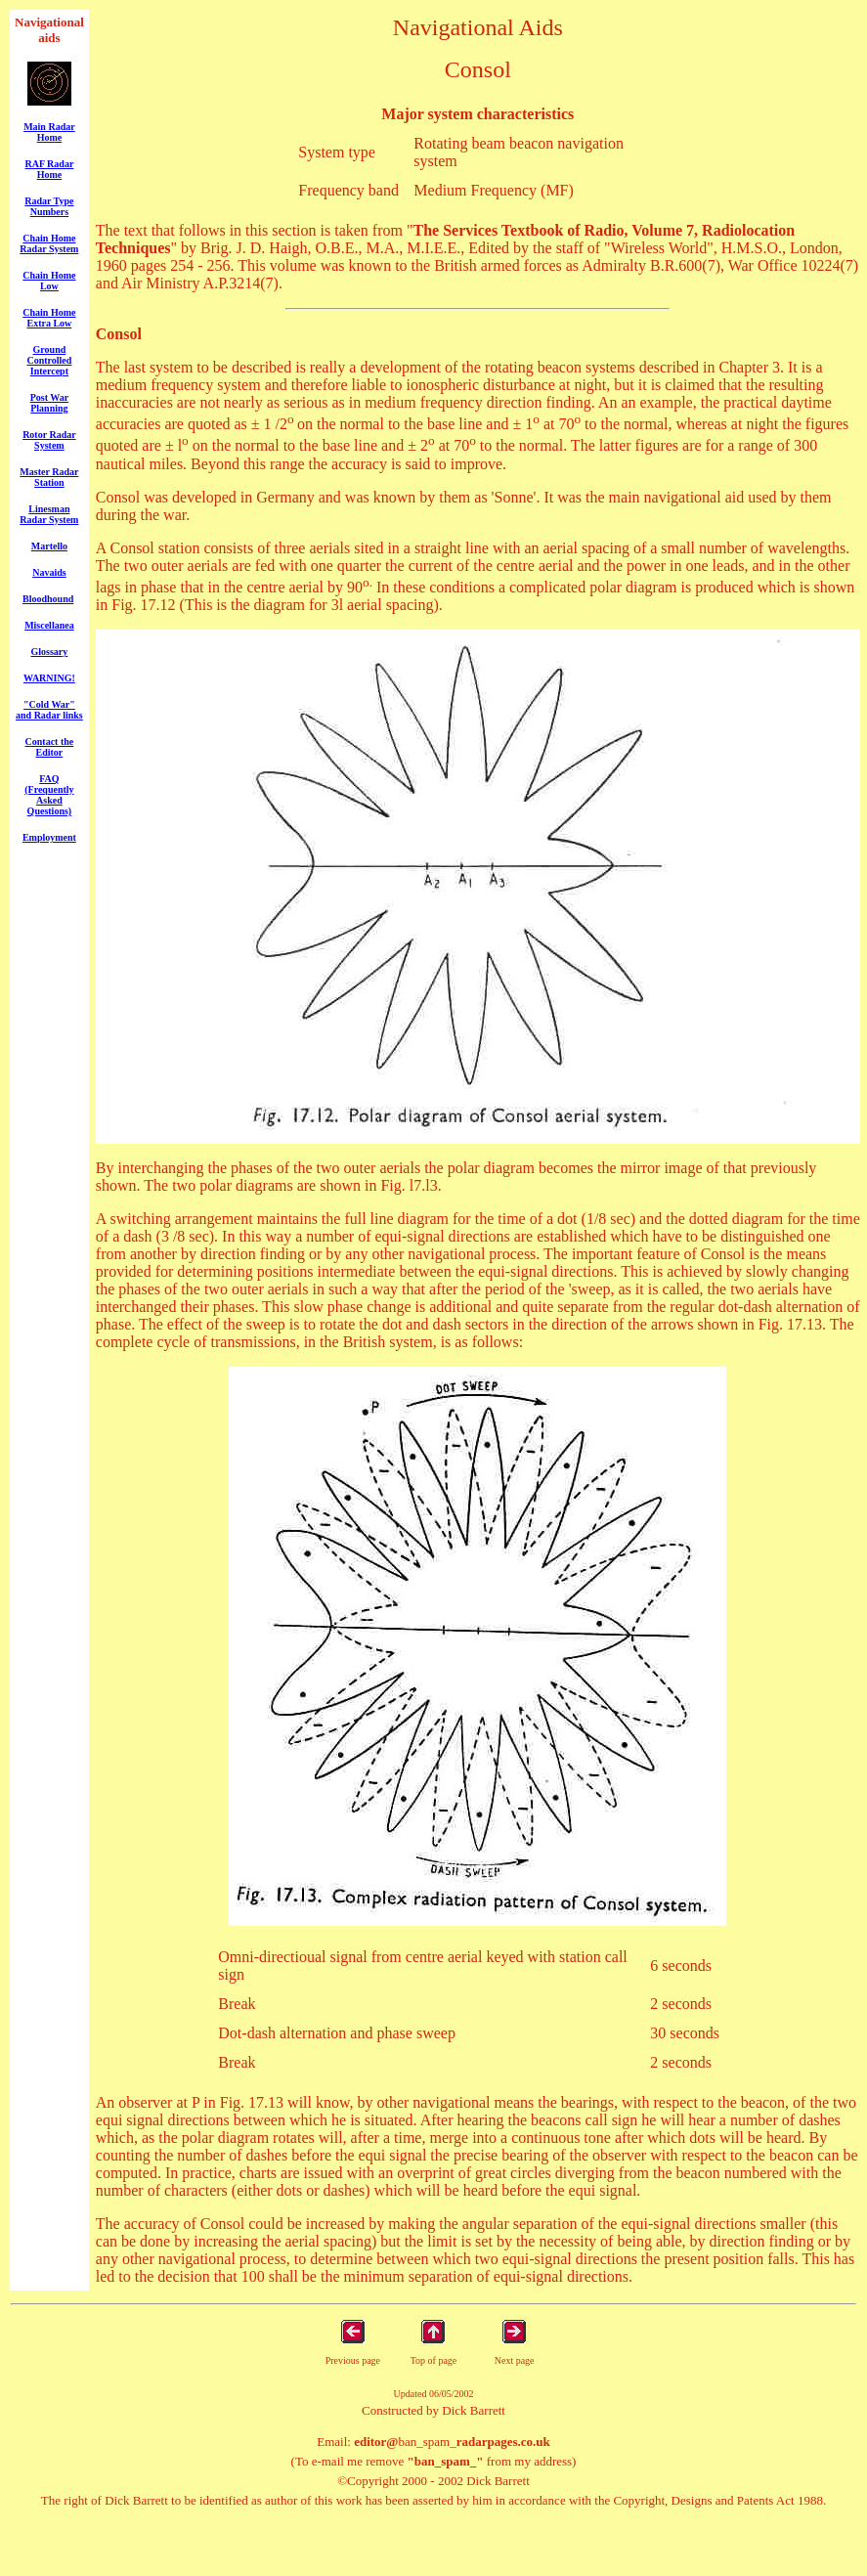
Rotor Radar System (49, 440)
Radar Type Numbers (48, 206)
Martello (49, 546)
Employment (49, 837)
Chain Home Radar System (49, 243)
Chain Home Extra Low (48, 317)
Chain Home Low (48, 280)
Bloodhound (47, 598)
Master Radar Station (49, 477)
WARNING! (49, 678)
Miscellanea (49, 625)
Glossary (49, 651)
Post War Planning (49, 403)
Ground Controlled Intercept (48, 360)
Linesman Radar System (49, 514)
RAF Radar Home (48, 169)
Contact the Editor (49, 747)
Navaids (48, 572)
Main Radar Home (49, 132)
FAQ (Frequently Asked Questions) (48, 794)
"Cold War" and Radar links (49, 709)
